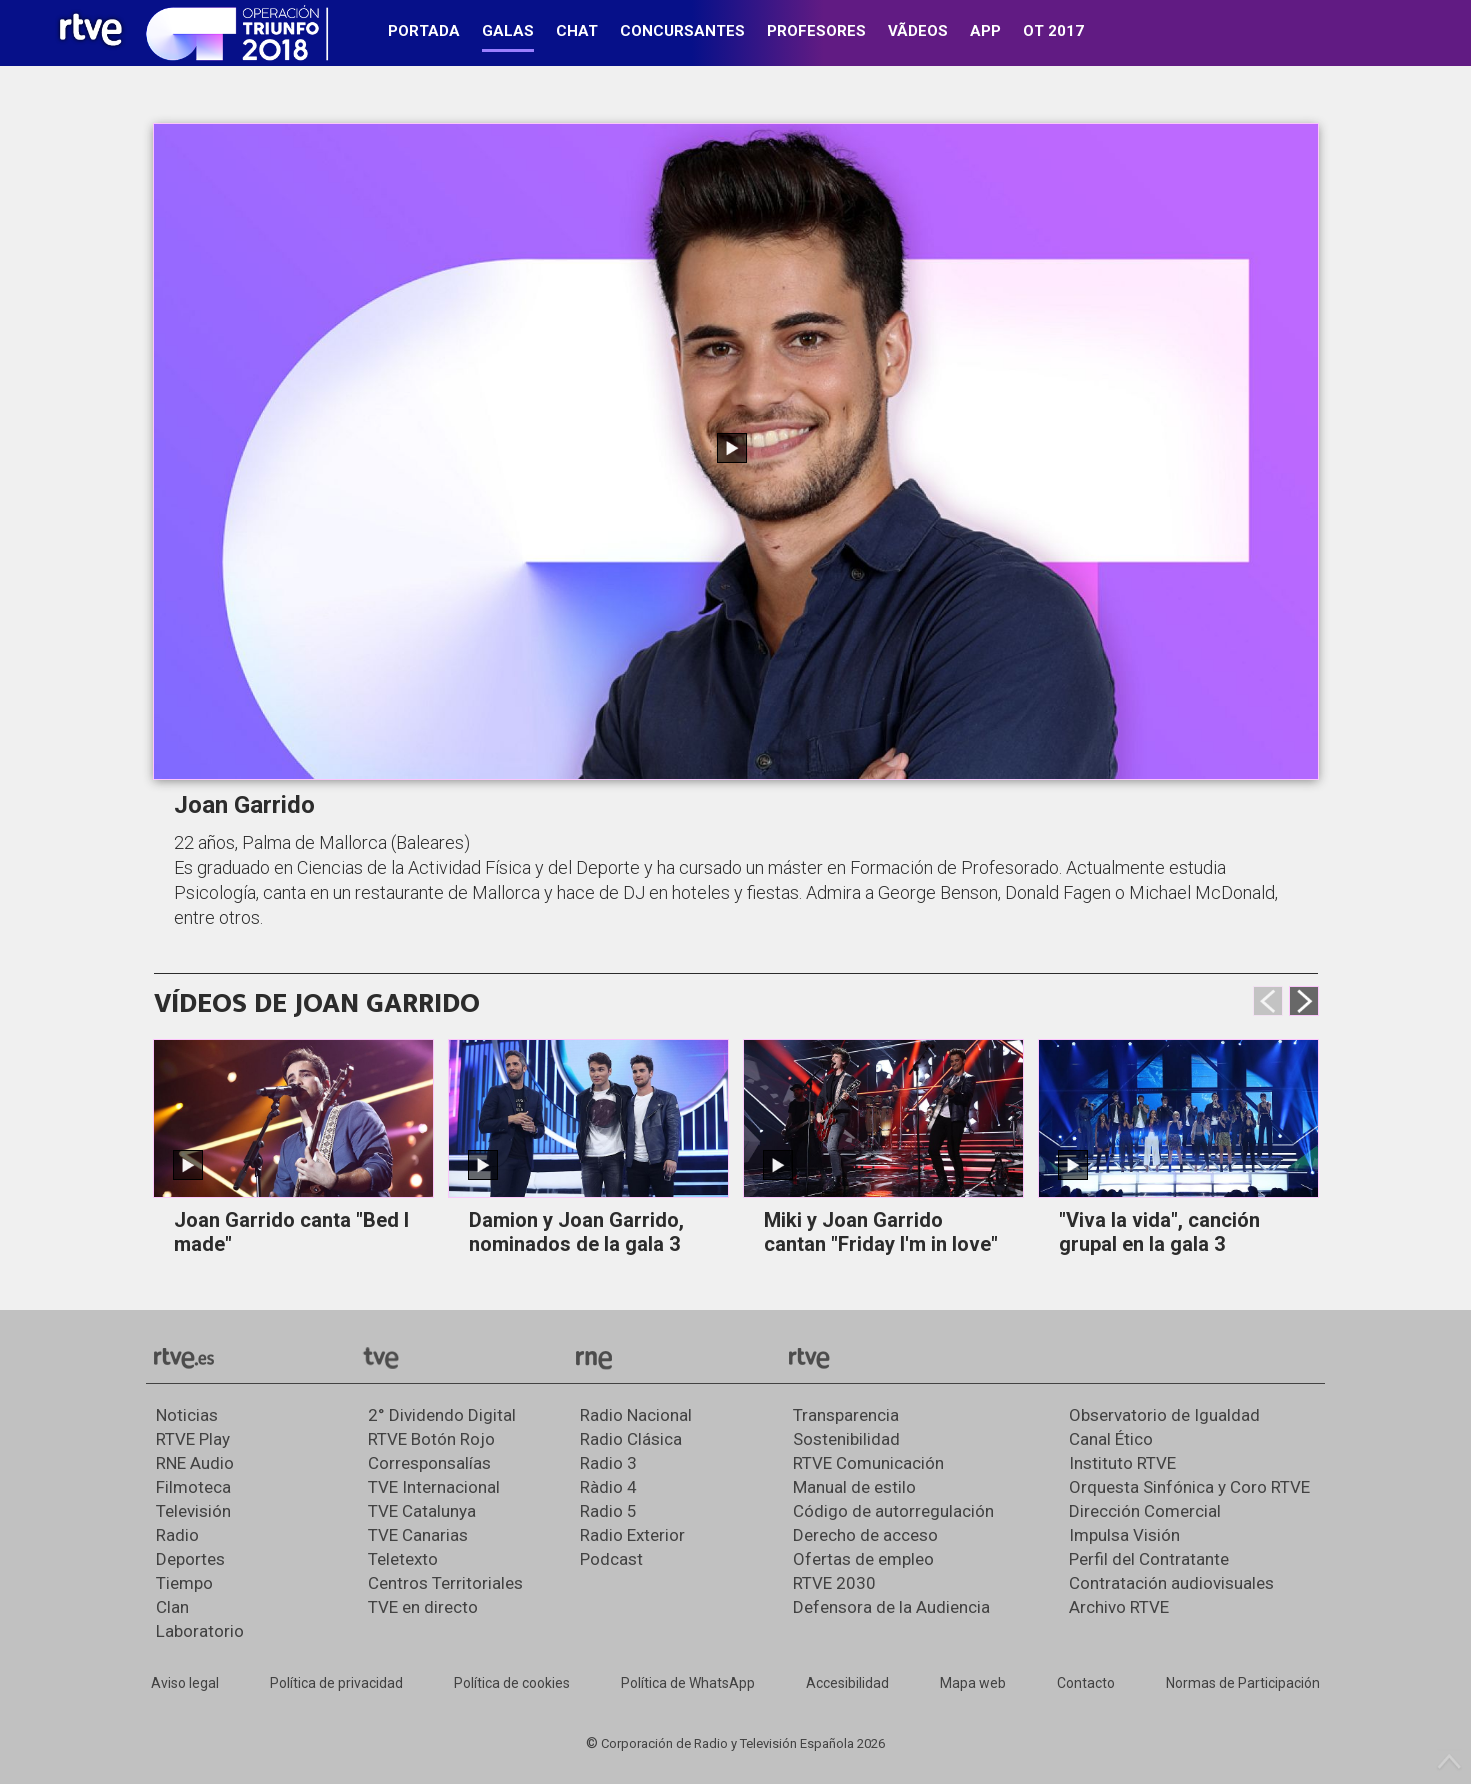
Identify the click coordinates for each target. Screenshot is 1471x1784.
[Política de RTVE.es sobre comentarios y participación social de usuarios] (1243, 1684)
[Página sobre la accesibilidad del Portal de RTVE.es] (847, 1684)
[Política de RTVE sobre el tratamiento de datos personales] (336, 1684)
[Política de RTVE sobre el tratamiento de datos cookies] (512, 1684)
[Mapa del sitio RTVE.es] (973, 1684)
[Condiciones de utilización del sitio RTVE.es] (185, 1684)
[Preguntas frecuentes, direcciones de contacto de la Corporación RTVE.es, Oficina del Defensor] (1086, 1684)
